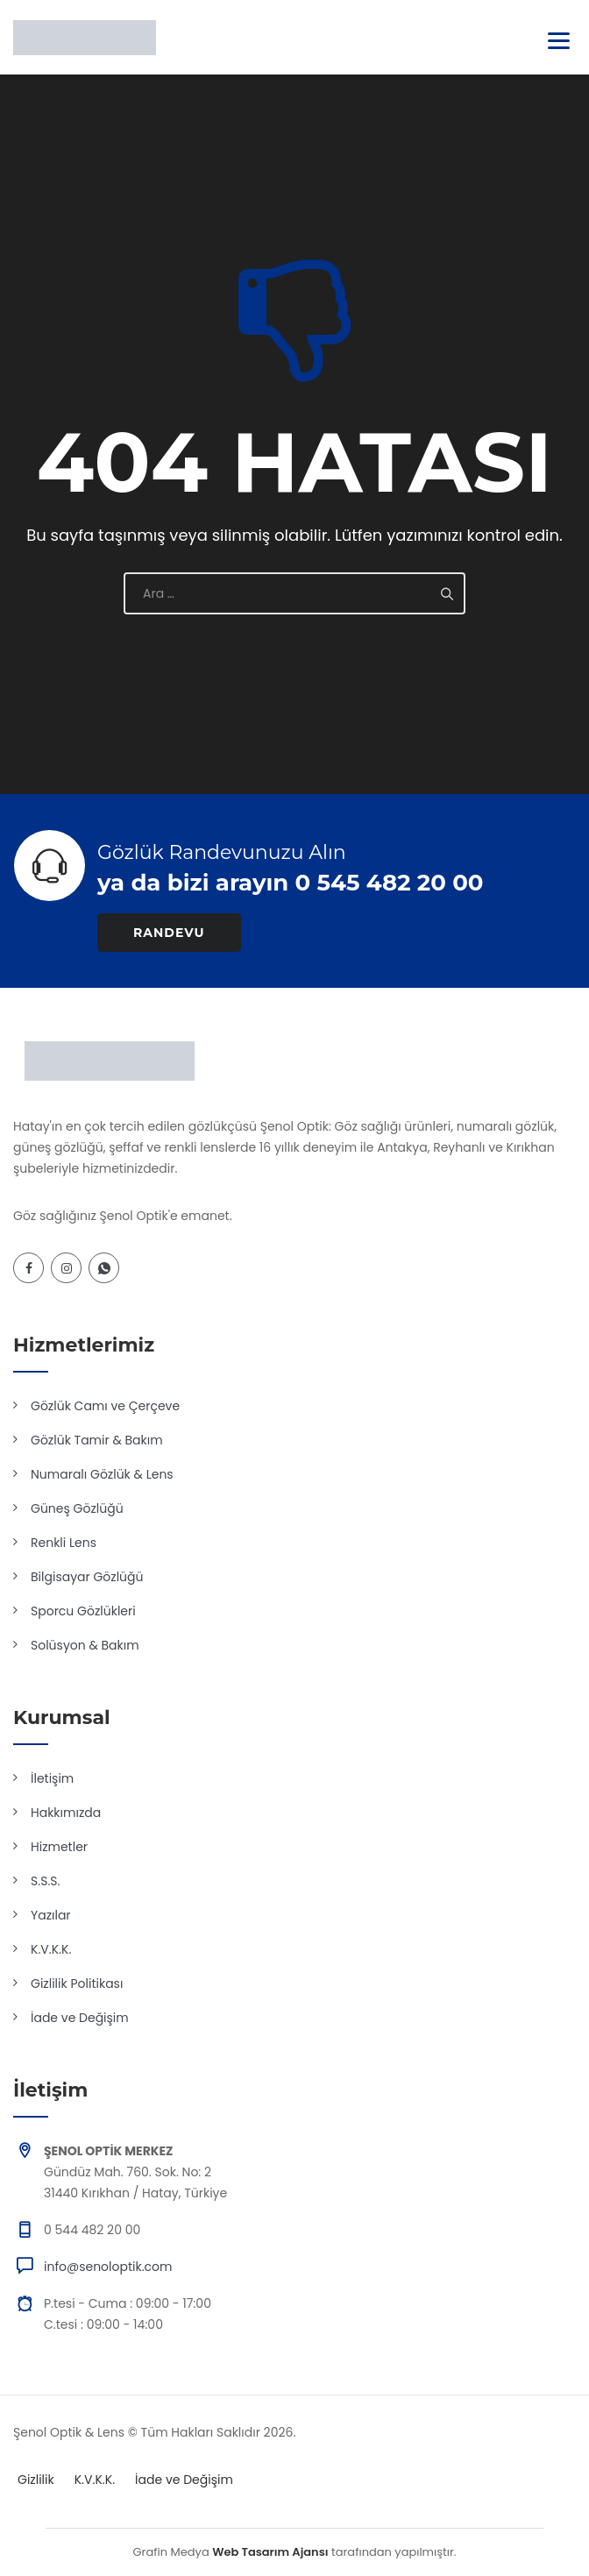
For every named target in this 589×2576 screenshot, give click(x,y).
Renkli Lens (63, 1542)
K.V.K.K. (51, 1949)
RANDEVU (169, 932)
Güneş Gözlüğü (77, 1508)
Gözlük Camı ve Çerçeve (105, 1406)
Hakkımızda (66, 1812)
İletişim (52, 1778)
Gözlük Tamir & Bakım (97, 1440)
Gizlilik (36, 2479)
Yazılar (51, 1915)
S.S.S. (45, 1881)
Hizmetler (59, 1847)
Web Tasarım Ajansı (270, 2552)
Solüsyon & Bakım (85, 1645)
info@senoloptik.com (108, 2266)
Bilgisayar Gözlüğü (87, 1577)
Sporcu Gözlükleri (83, 1611)
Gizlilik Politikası (77, 1983)
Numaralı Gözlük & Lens (102, 1474)
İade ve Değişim (80, 2017)
